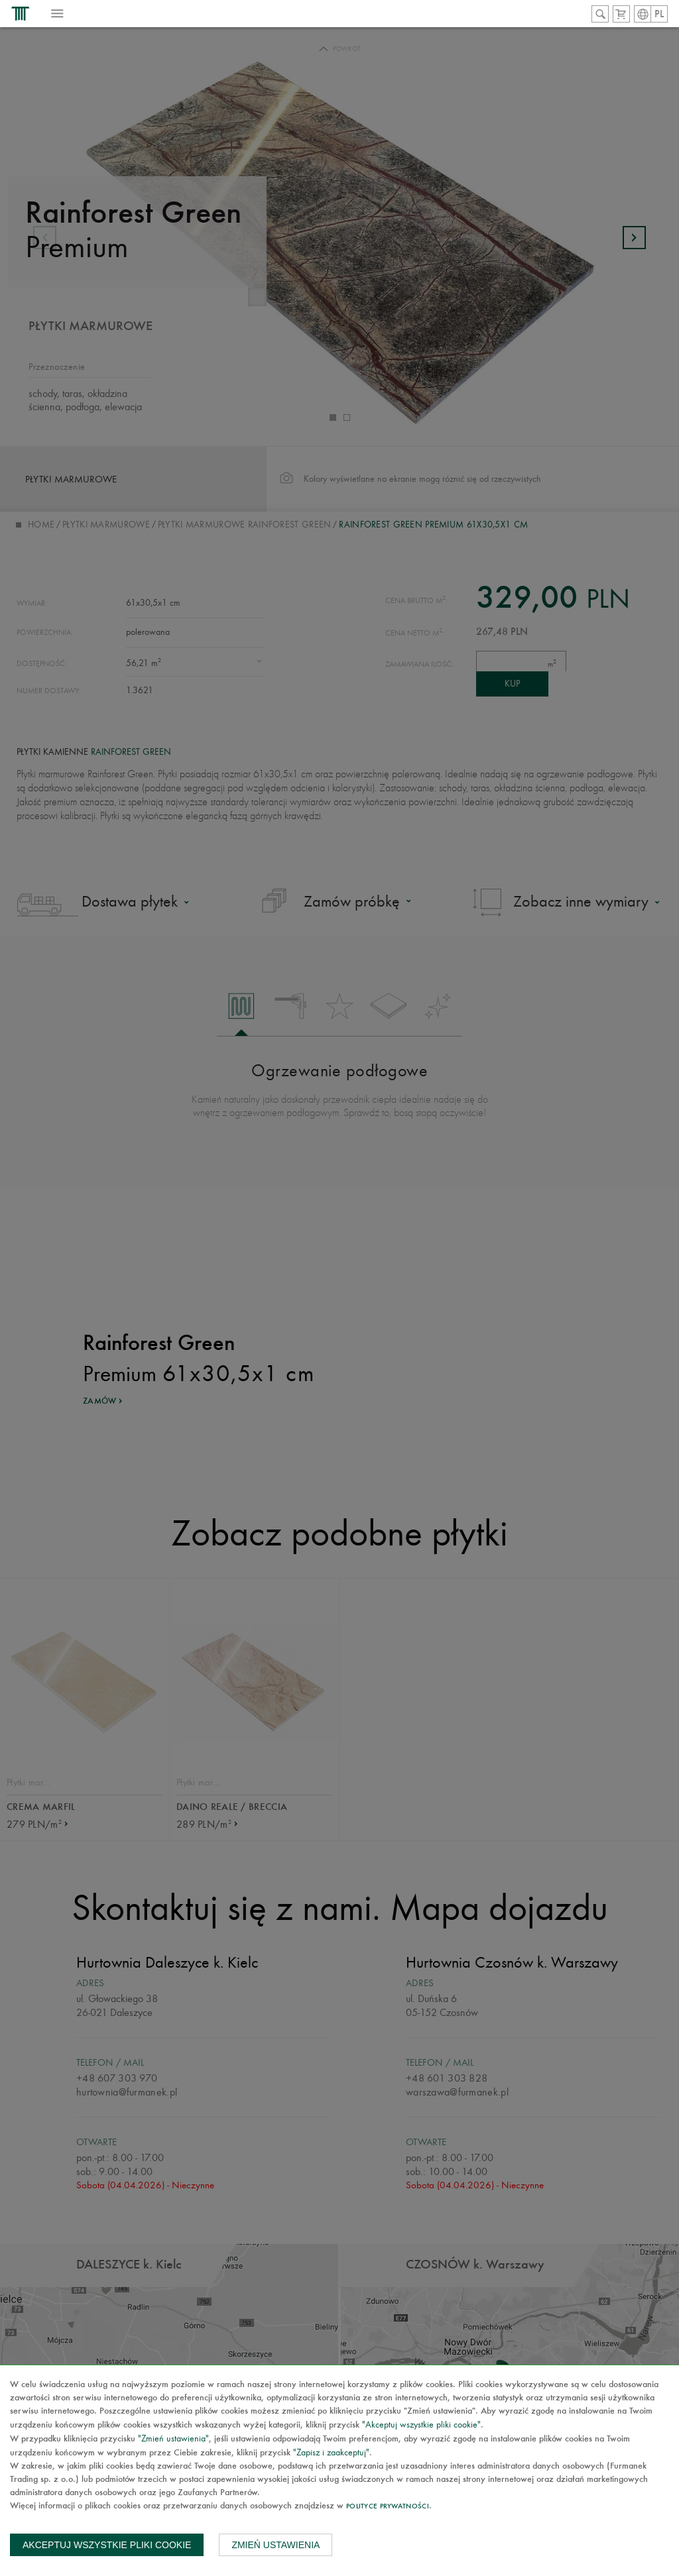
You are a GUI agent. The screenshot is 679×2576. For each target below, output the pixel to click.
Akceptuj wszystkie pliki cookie (107, 2545)
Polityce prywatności (387, 2506)
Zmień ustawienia (275, 2545)
